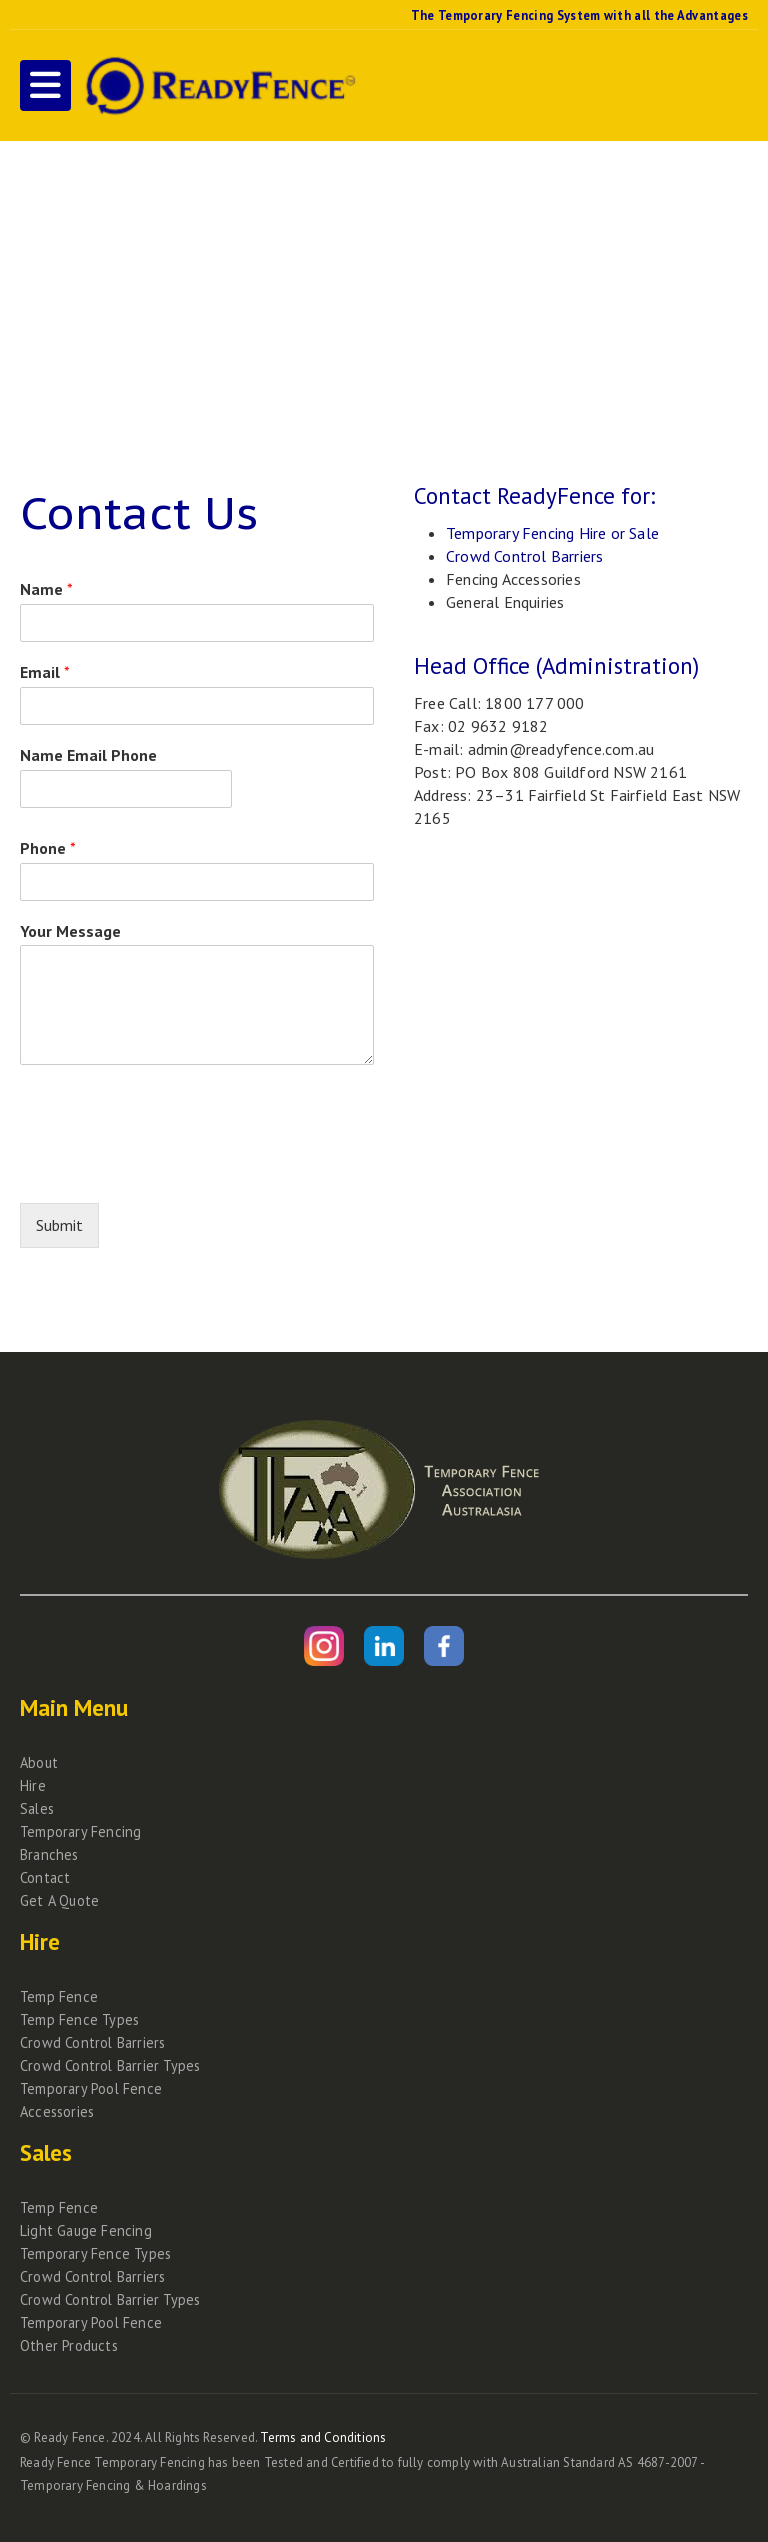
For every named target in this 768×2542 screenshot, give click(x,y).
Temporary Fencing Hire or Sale (552, 533)
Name (46, 589)
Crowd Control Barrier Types (110, 2065)
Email (45, 672)
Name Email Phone (88, 755)
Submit (59, 1225)
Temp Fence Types (79, 2019)
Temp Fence (59, 1996)
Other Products (69, 2345)
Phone (48, 848)
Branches (49, 1854)
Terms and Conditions (323, 2437)
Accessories (57, 2111)
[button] (45, 85)
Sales (37, 1808)
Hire (33, 1785)
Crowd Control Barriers (524, 556)
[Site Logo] (218, 85)
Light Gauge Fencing (86, 2230)
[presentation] (172, 1170)
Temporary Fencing (80, 1831)
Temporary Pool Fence (91, 2088)
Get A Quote (59, 1900)
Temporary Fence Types (95, 2253)
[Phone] (197, 882)
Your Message (70, 931)
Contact (45, 1877)
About (39, 1762)
